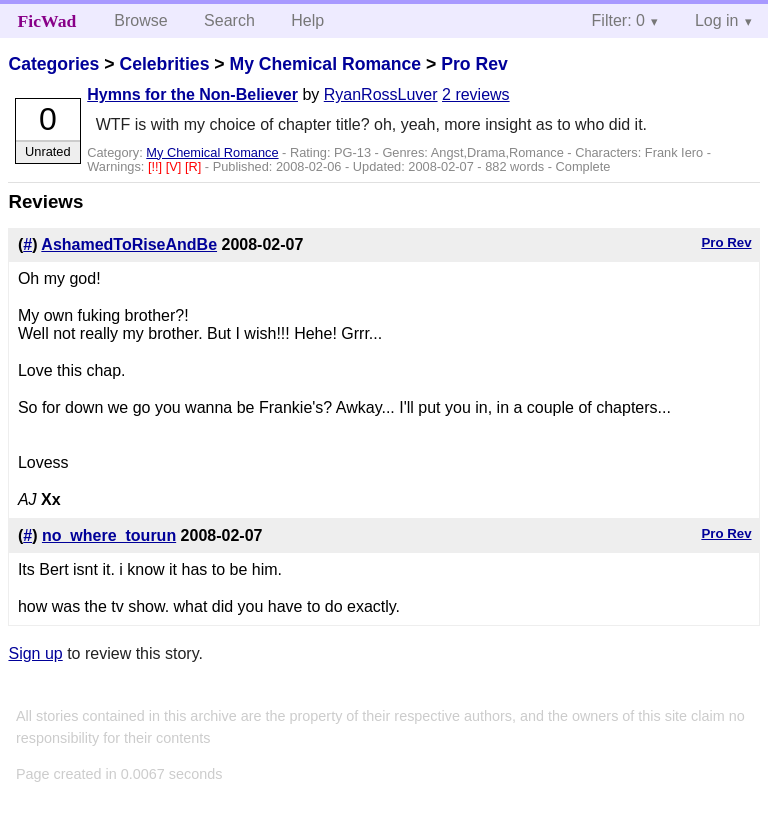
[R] (195, 166)
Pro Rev (474, 64)
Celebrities (164, 64)
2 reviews (476, 94)
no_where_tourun (109, 535)
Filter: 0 (618, 20)
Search (229, 20)
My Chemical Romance (325, 64)
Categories (53, 64)
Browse (140, 20)
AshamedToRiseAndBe (129, 244)
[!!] (157, 166)
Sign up (35, 653)
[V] (175, 166)
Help (307, 20)
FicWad (47, 21)
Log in (717, 20)
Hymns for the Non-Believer (192, 94)
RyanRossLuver (381, 94)
